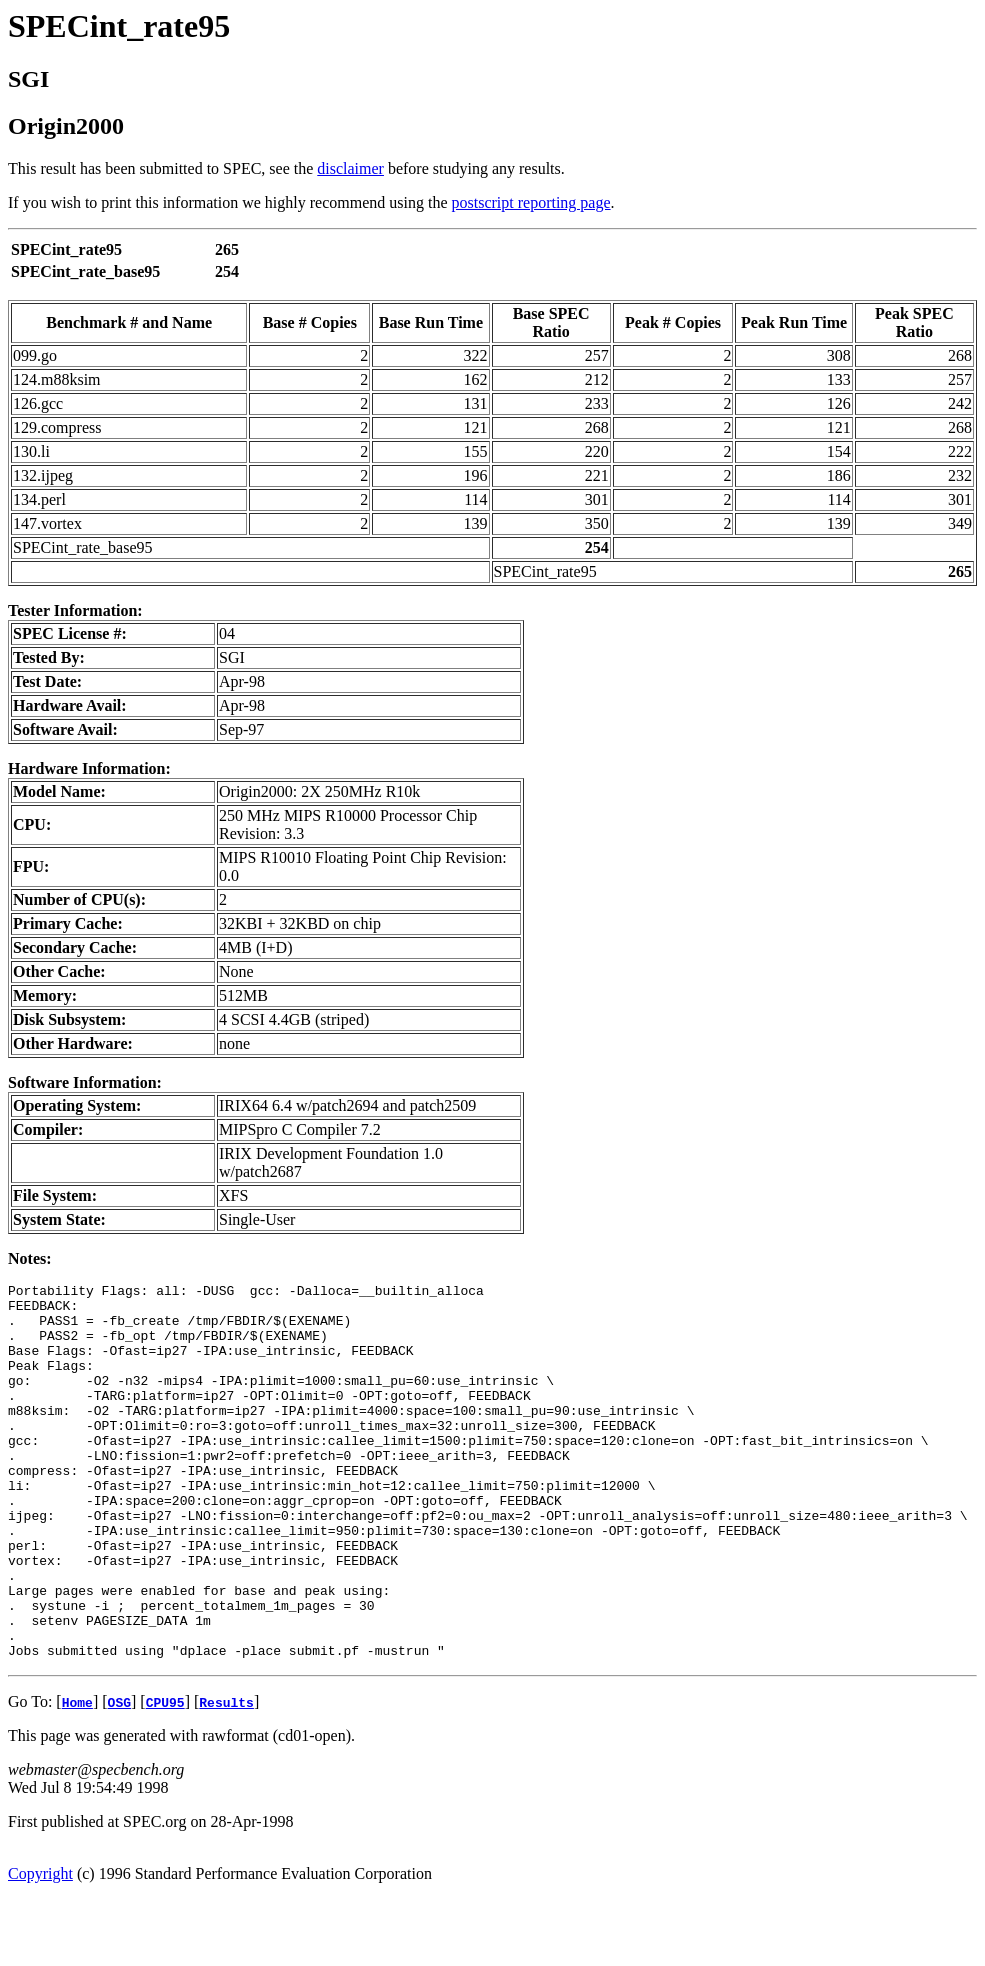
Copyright (40, 1948)
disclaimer (350, 168)
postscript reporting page (531, 202)
